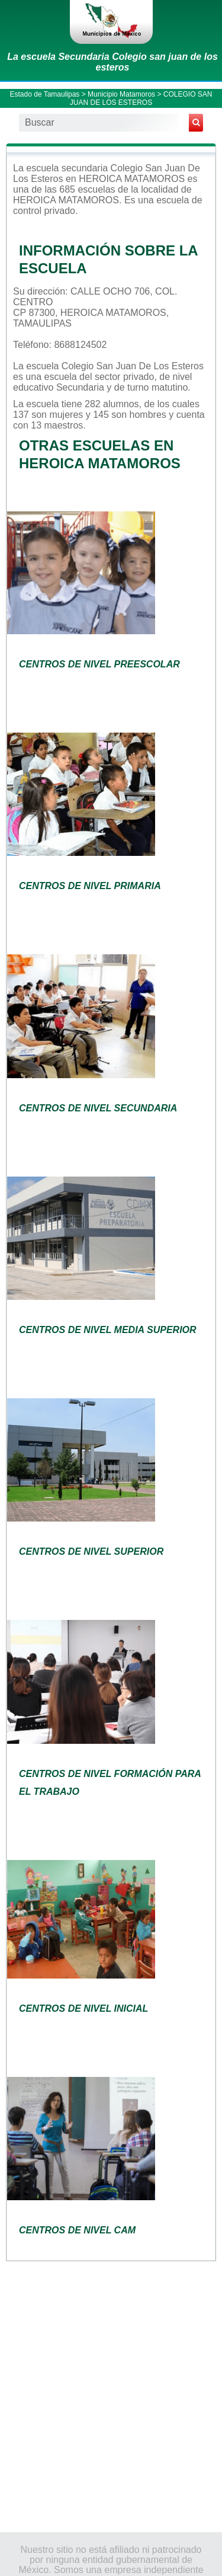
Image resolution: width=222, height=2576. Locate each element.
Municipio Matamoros (121, 94)
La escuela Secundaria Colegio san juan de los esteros (112, 62)
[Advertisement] (111, 2395)
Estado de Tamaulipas (45, 94)
